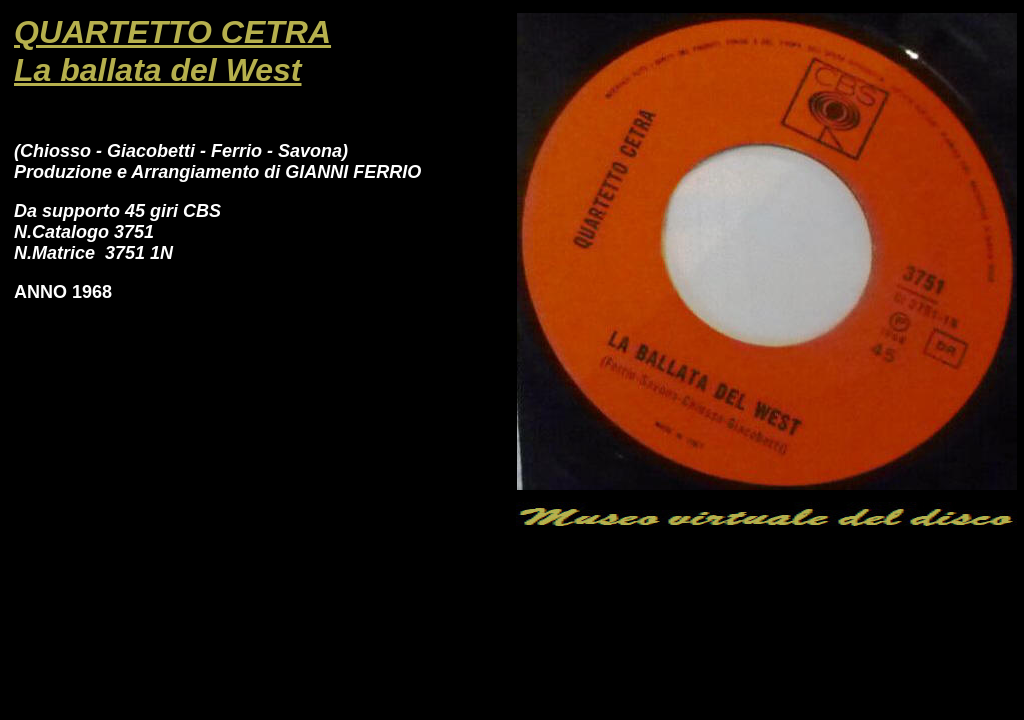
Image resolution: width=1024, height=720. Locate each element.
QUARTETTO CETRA (172, 32)
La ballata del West (158, 70)
